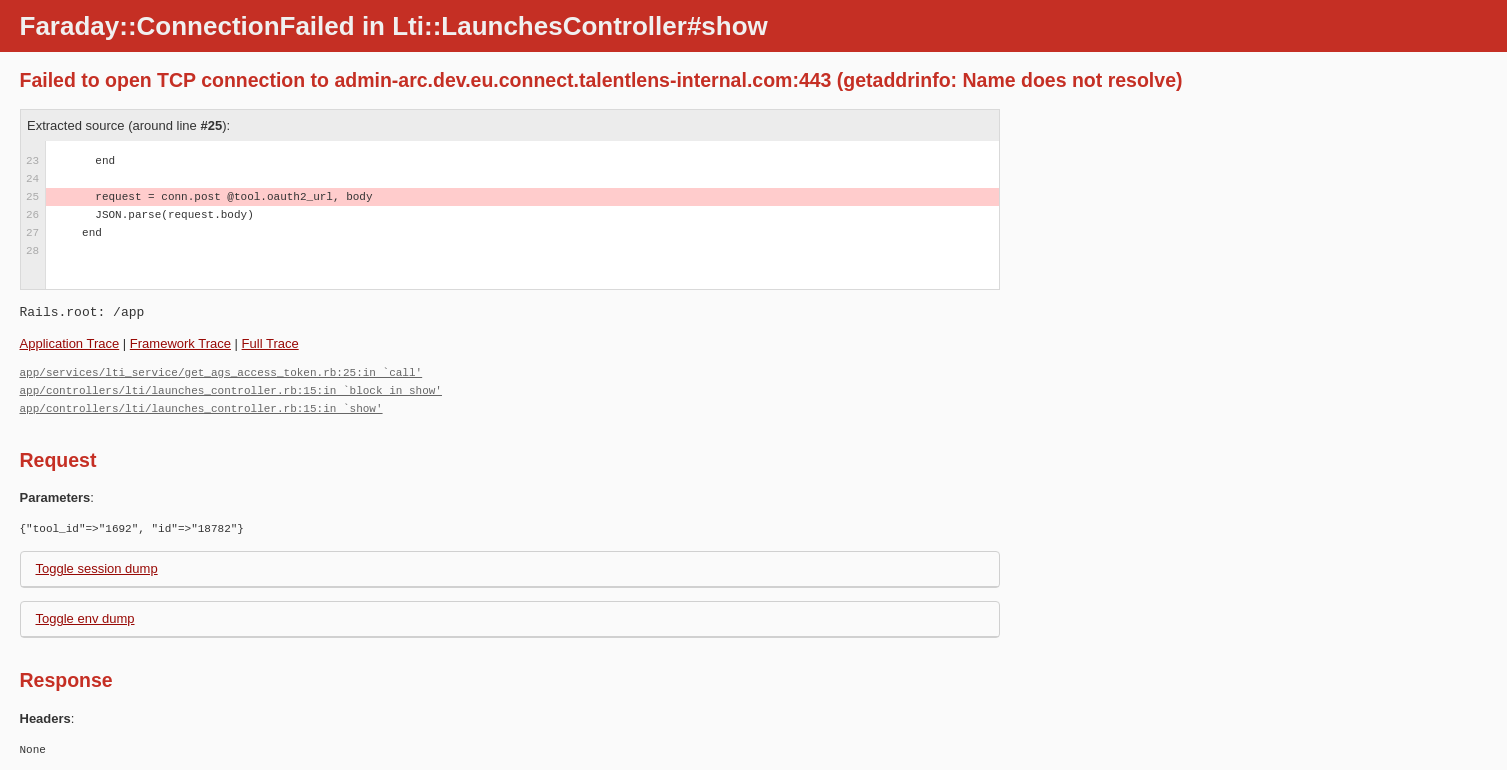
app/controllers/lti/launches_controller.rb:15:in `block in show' (231, 390)
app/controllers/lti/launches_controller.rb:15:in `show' (201, 408)
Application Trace (70, 343)
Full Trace (270, 343)
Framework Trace (180, 343)
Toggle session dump (97, 568)
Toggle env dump (85, 618)
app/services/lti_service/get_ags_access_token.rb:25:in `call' (221, 372)
